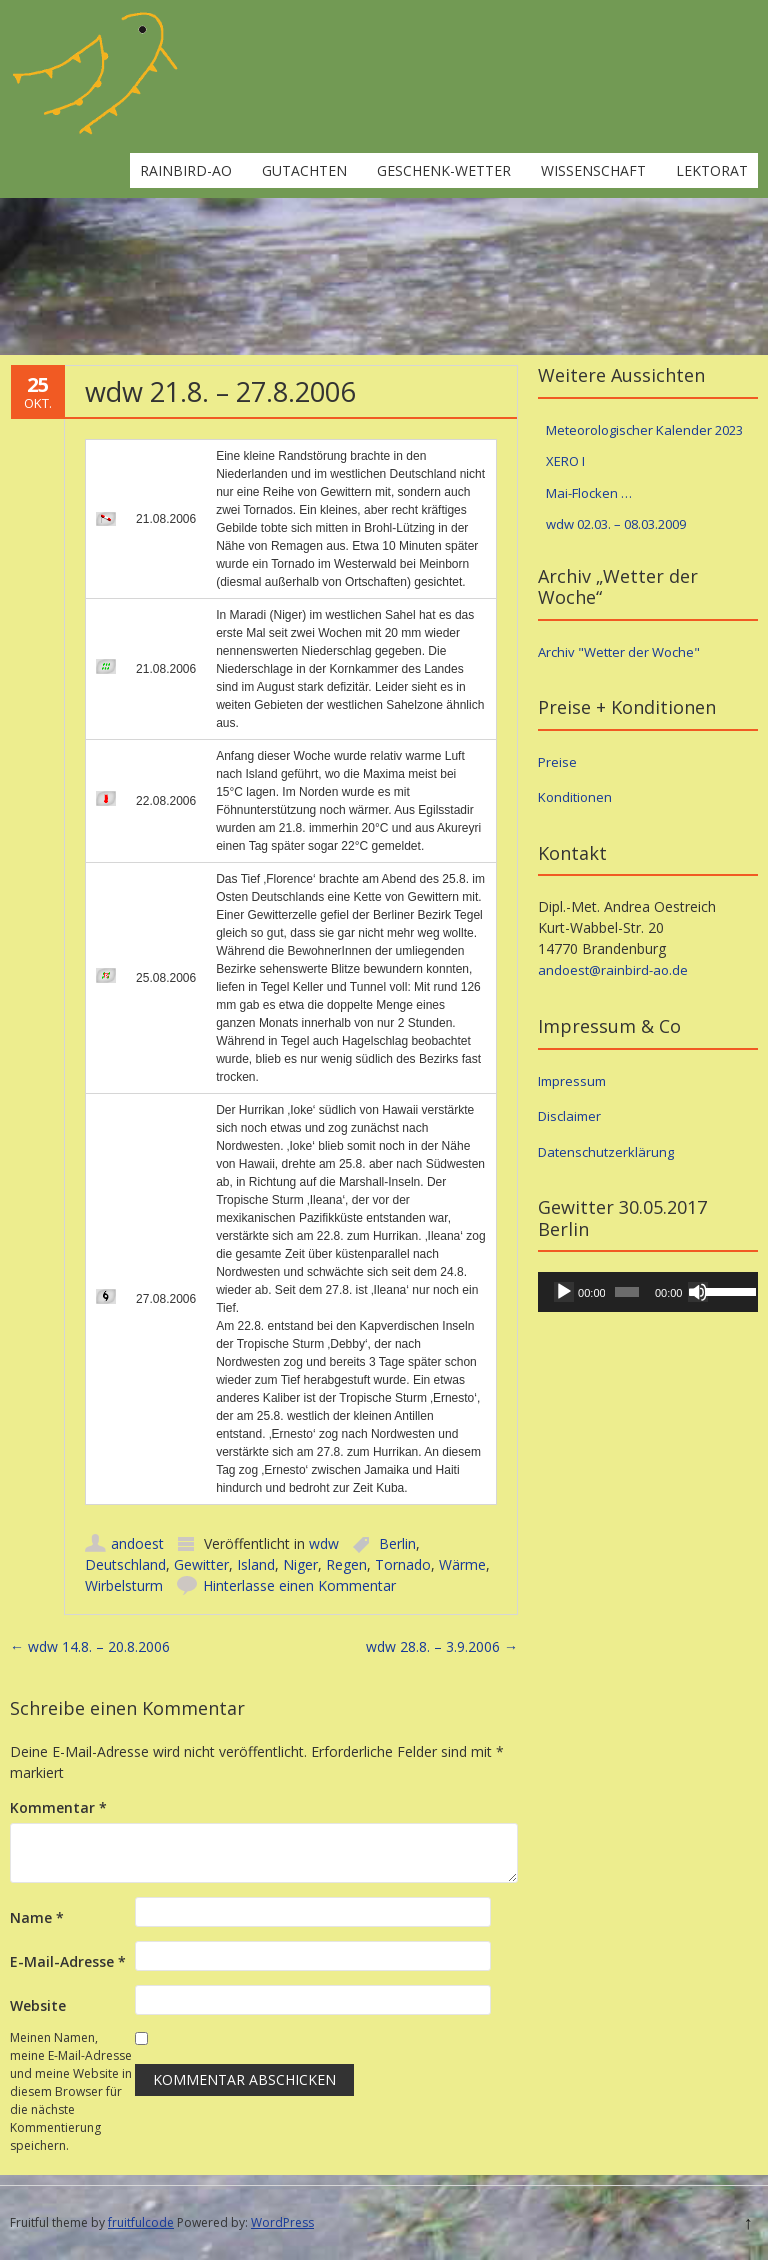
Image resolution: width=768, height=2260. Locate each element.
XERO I (565, 461)
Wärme (462, 1564)
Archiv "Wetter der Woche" (619, 652)
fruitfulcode (141, 2222)
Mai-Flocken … (589, 493)
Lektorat (712, 170)
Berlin (397, 1543)
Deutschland (125, 1564)
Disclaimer (569, 1116)
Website (38, 2005)
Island (256, 1564)
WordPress (282, 2222)
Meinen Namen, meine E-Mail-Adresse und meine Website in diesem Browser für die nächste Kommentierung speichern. (71, 2091)
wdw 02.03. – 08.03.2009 (616, 524)
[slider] (627, 1292)
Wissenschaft (593, 170)
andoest (137, 1543)
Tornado (403, 1564)
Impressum (572, 1081)
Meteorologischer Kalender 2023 (644, 430)
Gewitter (201, 1564)
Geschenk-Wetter (444, 170)
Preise (557, 762)
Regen (346, 1564)
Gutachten (304, 170)
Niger (300, 1564)
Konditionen (575, 797)
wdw (324, 1543)
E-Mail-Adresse (68, 1961)
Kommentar (58, 1807)
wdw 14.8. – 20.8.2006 (90, 1646)
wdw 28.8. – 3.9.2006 (442, 1646)
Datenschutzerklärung (606, 1152)
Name (37, 1917)
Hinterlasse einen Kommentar (299, 1585)
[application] (648, 1292)
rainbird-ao (186, 170)
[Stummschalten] (698, 1292)
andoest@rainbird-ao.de (613, 970)
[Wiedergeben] (564, 1292)
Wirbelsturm (124, 1585)
